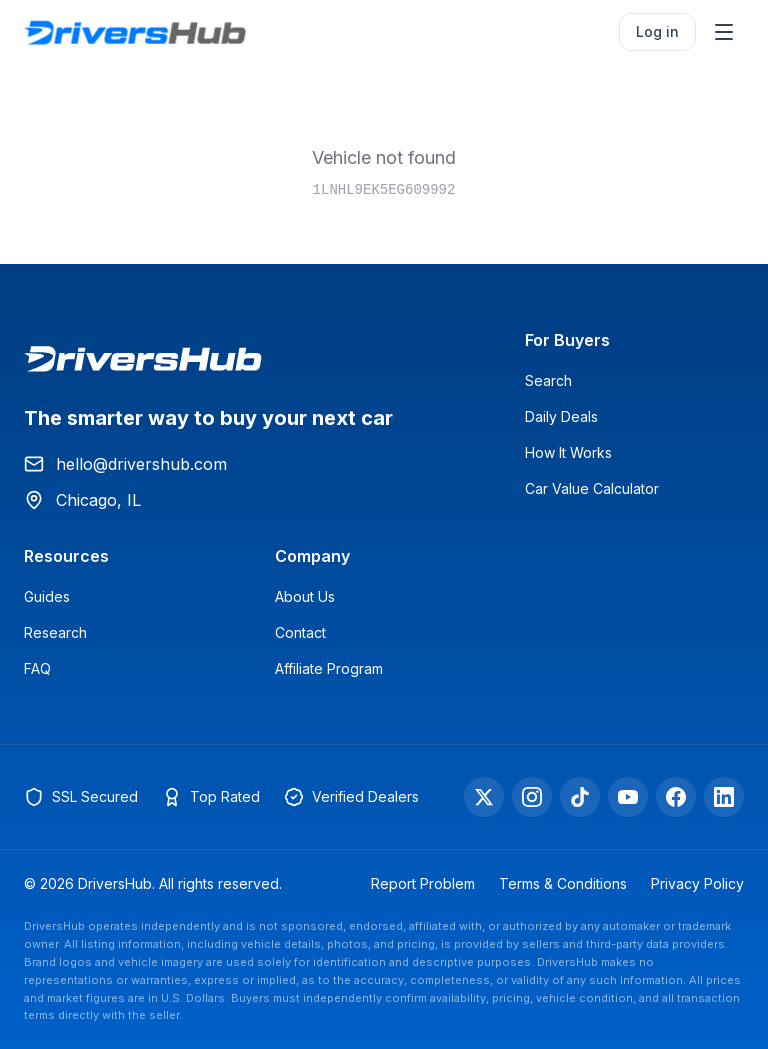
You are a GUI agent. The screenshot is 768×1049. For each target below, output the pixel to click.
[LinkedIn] (724, 797)
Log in (657, 31)
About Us (305, 596)
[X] (484, 797)
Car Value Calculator (592, 488)
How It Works (568, 452)
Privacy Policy (697, 883)
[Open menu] (724, 32)
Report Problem (423, 883)
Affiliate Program (329, 668)
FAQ (37, 668)
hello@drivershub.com (125, 464)
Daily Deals (561, 416)
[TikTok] (580, 797)
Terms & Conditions (563, 883)
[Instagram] (532, 797)
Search (548, 380)
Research (55, 632)
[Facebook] (676, 797)
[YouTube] (628, 797)
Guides (47, 596)
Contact (300, 632)
